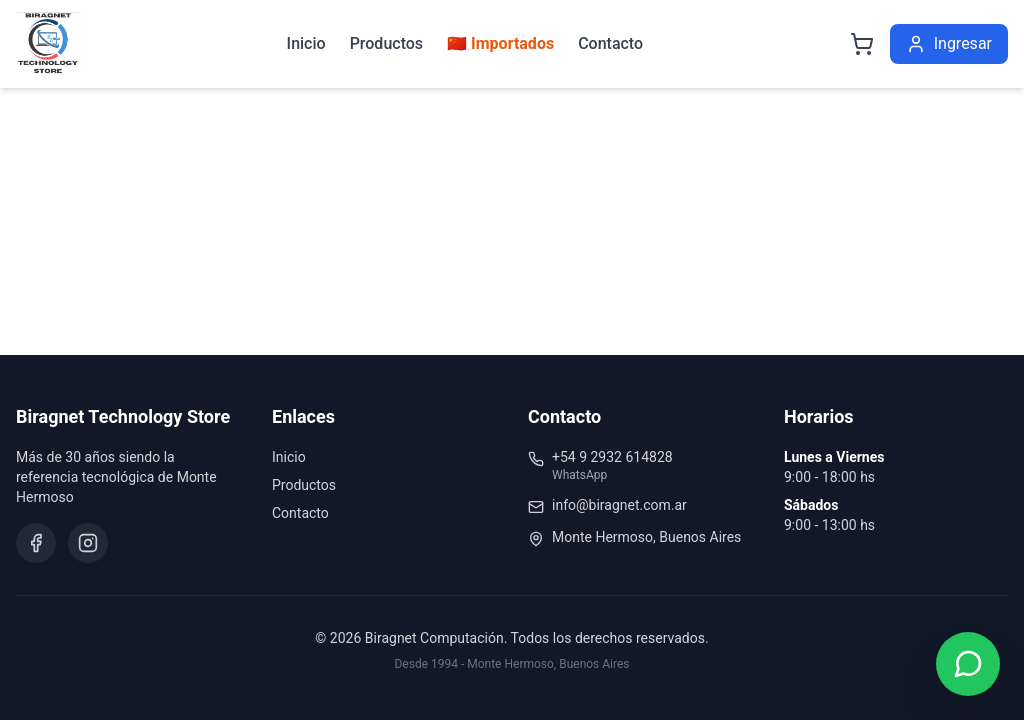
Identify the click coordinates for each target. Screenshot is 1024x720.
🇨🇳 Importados (500, 43)
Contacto (610, 43)
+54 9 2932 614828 (612, 457)
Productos (386, 43)
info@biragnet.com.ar (619, 505)
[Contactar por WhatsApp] (968, 664)
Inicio (306, 43)
